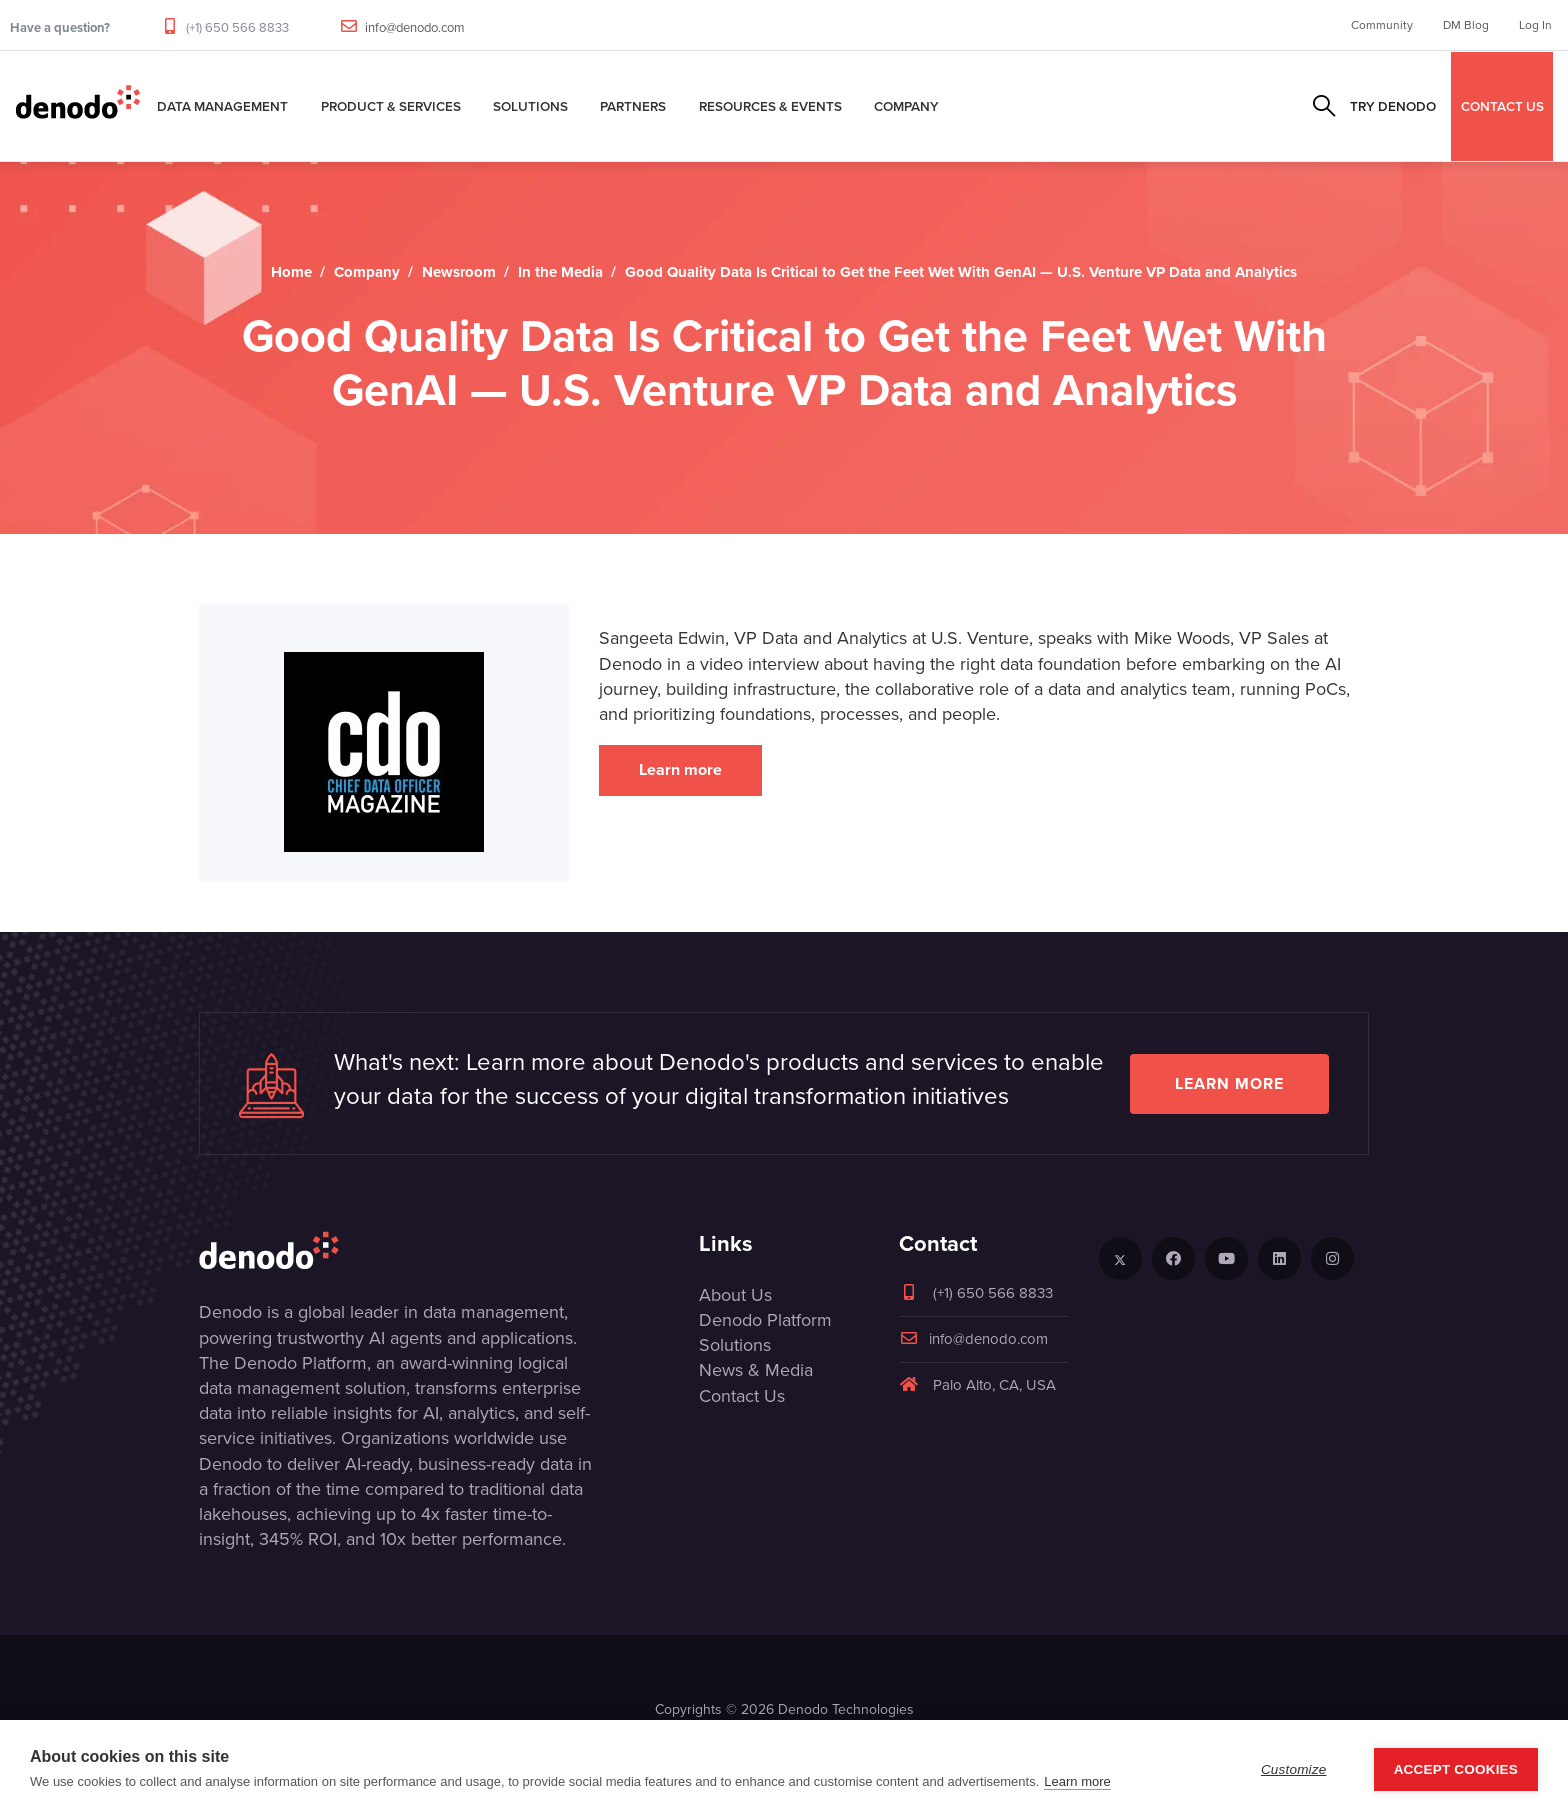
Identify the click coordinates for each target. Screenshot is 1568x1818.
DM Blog (1466, 25)
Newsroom (459, 272)
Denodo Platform (765, 1320)
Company (906, 106)
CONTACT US (1502, 106)
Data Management (222, 106)
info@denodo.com (415, 27)
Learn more (680, 769)
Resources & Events (770, 106)
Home (291, 272)
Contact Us (742, 1396)
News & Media (756, 1370)
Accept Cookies (1456, 1769)
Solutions (530, 106)
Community (1382, 25)
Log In (1535, 25)
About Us (735, 1295)
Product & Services (391, 106)
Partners (633, 106)
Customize (1294, 1769)
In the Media (560, 272)
